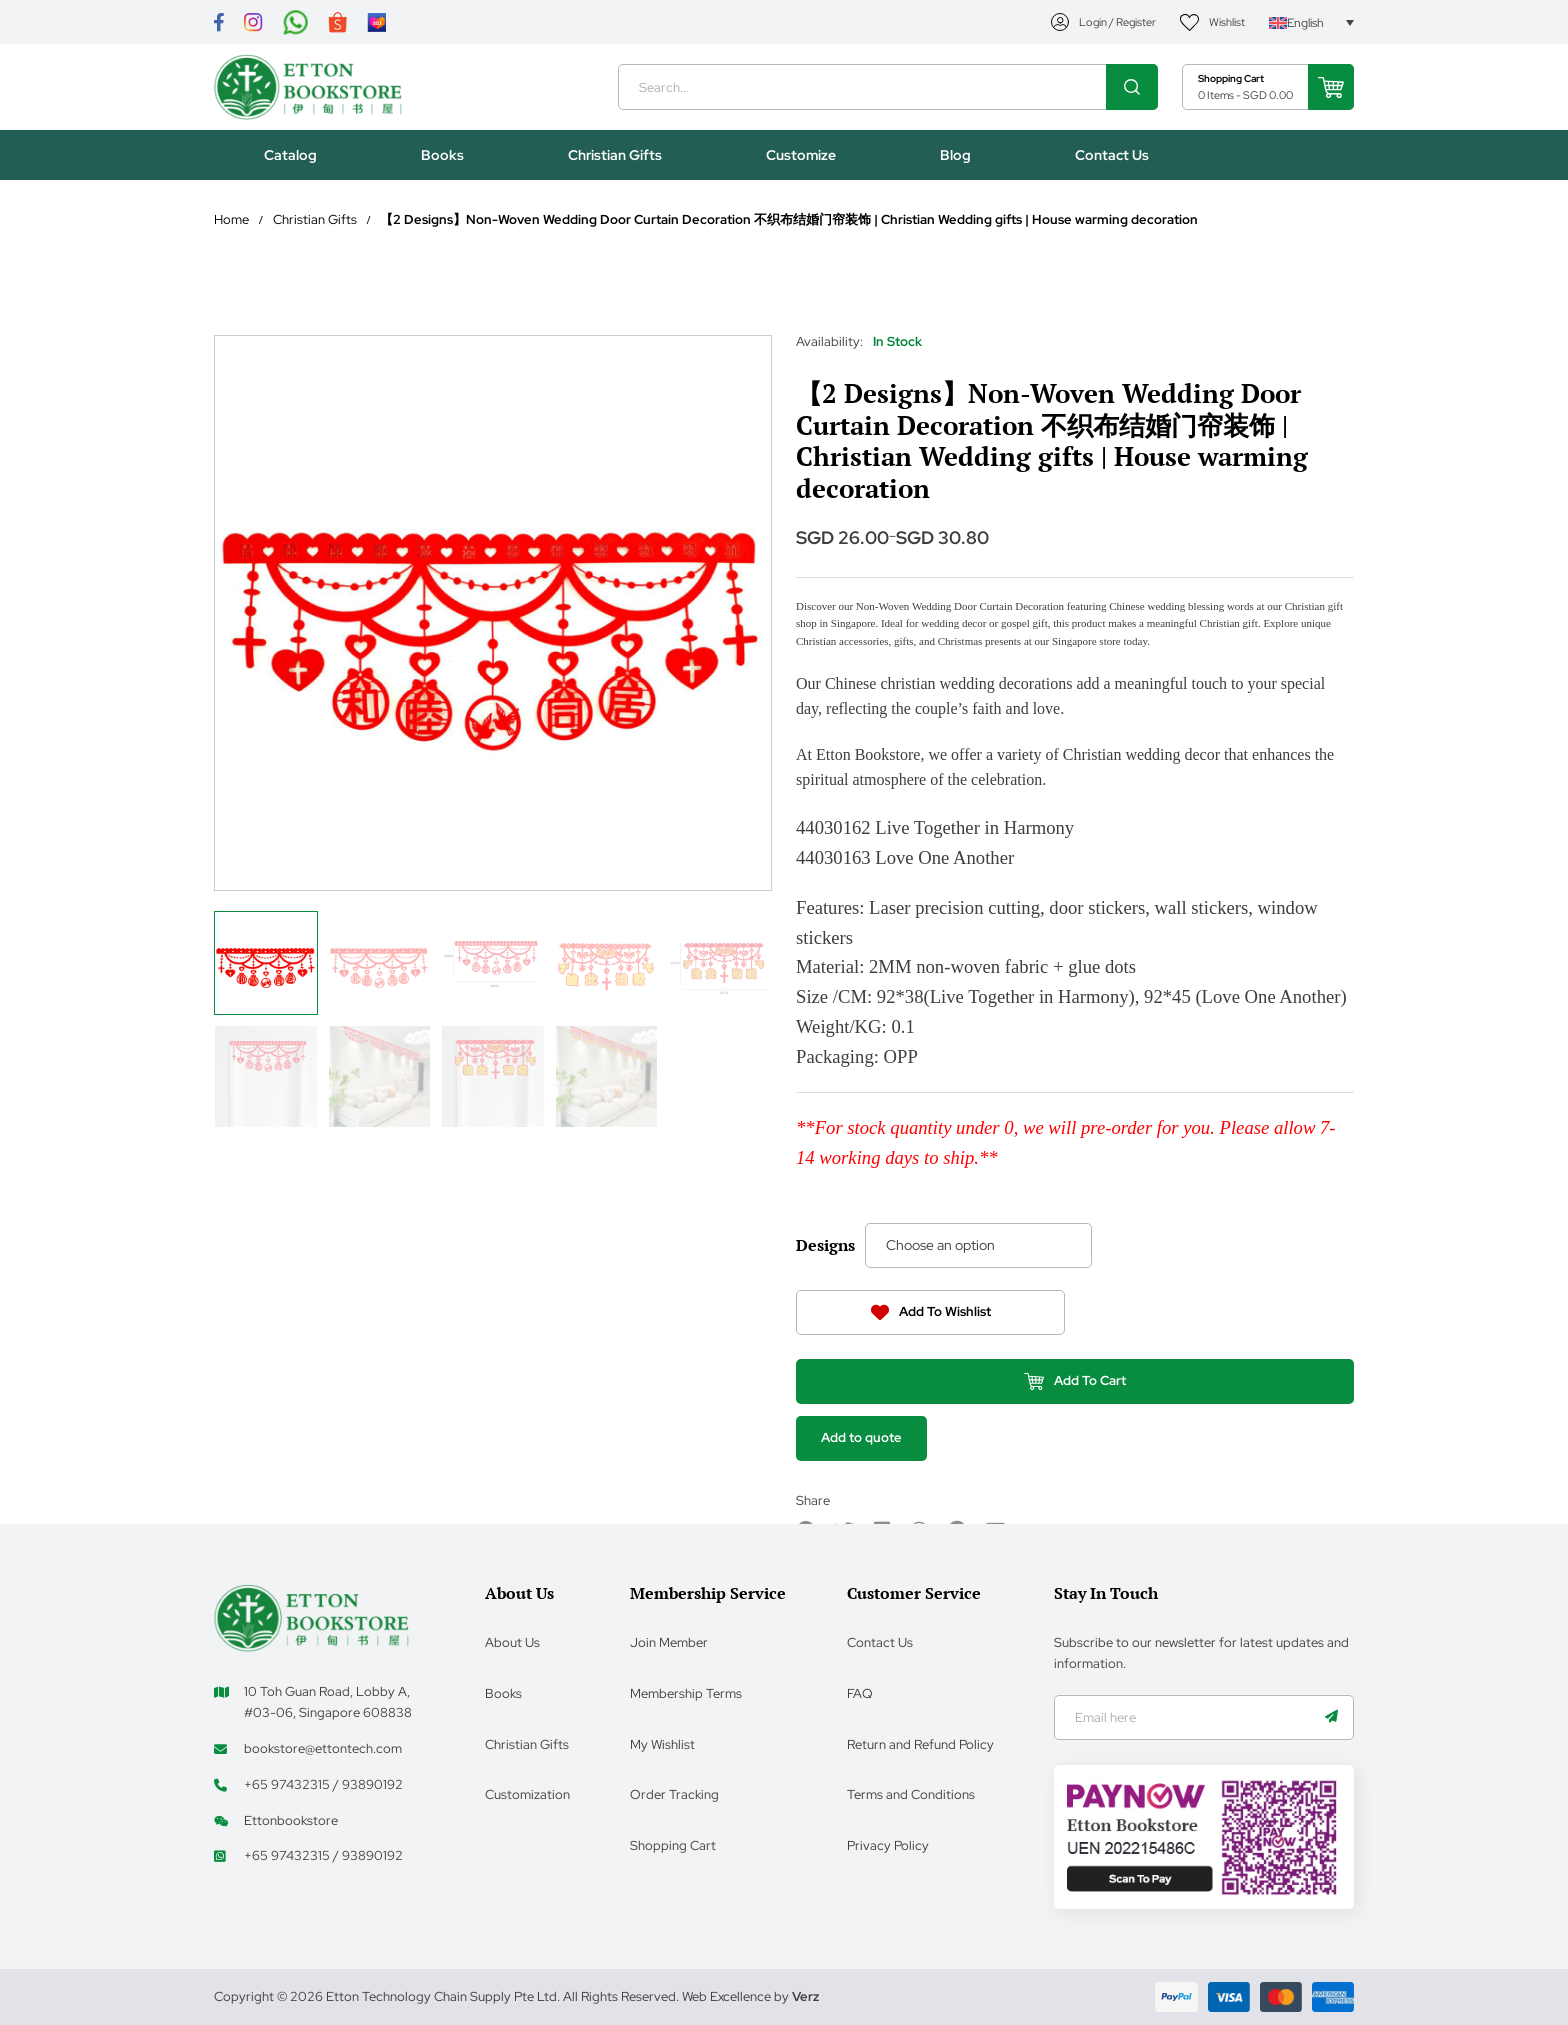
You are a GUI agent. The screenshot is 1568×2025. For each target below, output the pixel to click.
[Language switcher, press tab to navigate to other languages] (1311, 22)
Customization (527, 1793)
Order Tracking (674, 1793)
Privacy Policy (888, 1844)
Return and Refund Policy (920, 1743)
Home (231, 224)
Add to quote (862, 1453)
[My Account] (1104, 22)
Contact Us (880, 1641)
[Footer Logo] (311, 1615)
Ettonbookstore (291, 1819)
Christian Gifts (315, 224)
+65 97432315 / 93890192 (323, 1783)
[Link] (219, 22)
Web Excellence (726, 1996)
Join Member (669, 1641)
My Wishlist (662, 1743)
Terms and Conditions (911, 1793)
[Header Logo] (311, 89)
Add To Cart (1075, 1395)
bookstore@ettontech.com (323, 1747)
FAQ (860, 1692)
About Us (512, 1641)
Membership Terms (686, 1692)
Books (503, 1692)
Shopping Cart (673, 1844)
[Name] (1331, 1717)
